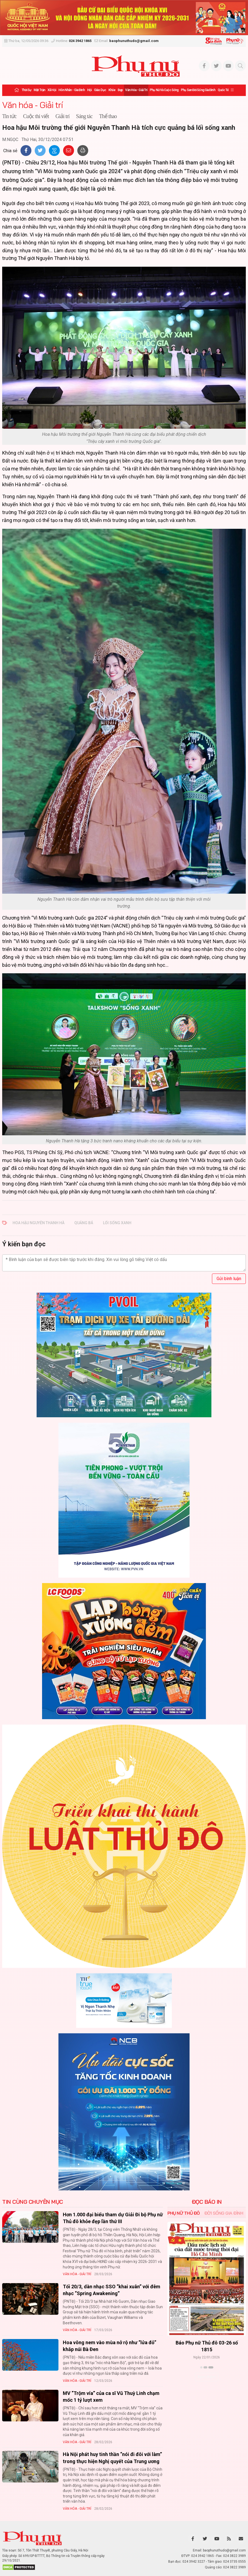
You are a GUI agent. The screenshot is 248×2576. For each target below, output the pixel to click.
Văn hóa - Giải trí (136, 90)
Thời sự (26, 90)
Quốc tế (223, 90)
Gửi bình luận (229, 1278)
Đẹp (120, 90)
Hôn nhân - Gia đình (71, 90)
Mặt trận (39, 90)
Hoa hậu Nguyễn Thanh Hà (38, 1223)
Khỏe (111, 90)
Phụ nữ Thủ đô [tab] (183, 2213)
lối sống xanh (117, 1223)
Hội (89, 90)
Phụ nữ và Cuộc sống (164, 90)
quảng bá (83, 1223)
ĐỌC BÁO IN (207, 2202)
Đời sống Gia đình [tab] (223, 2213)
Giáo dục (100, 90)
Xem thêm (206, 2377)
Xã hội (52, 90)
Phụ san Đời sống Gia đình (198, 90)
